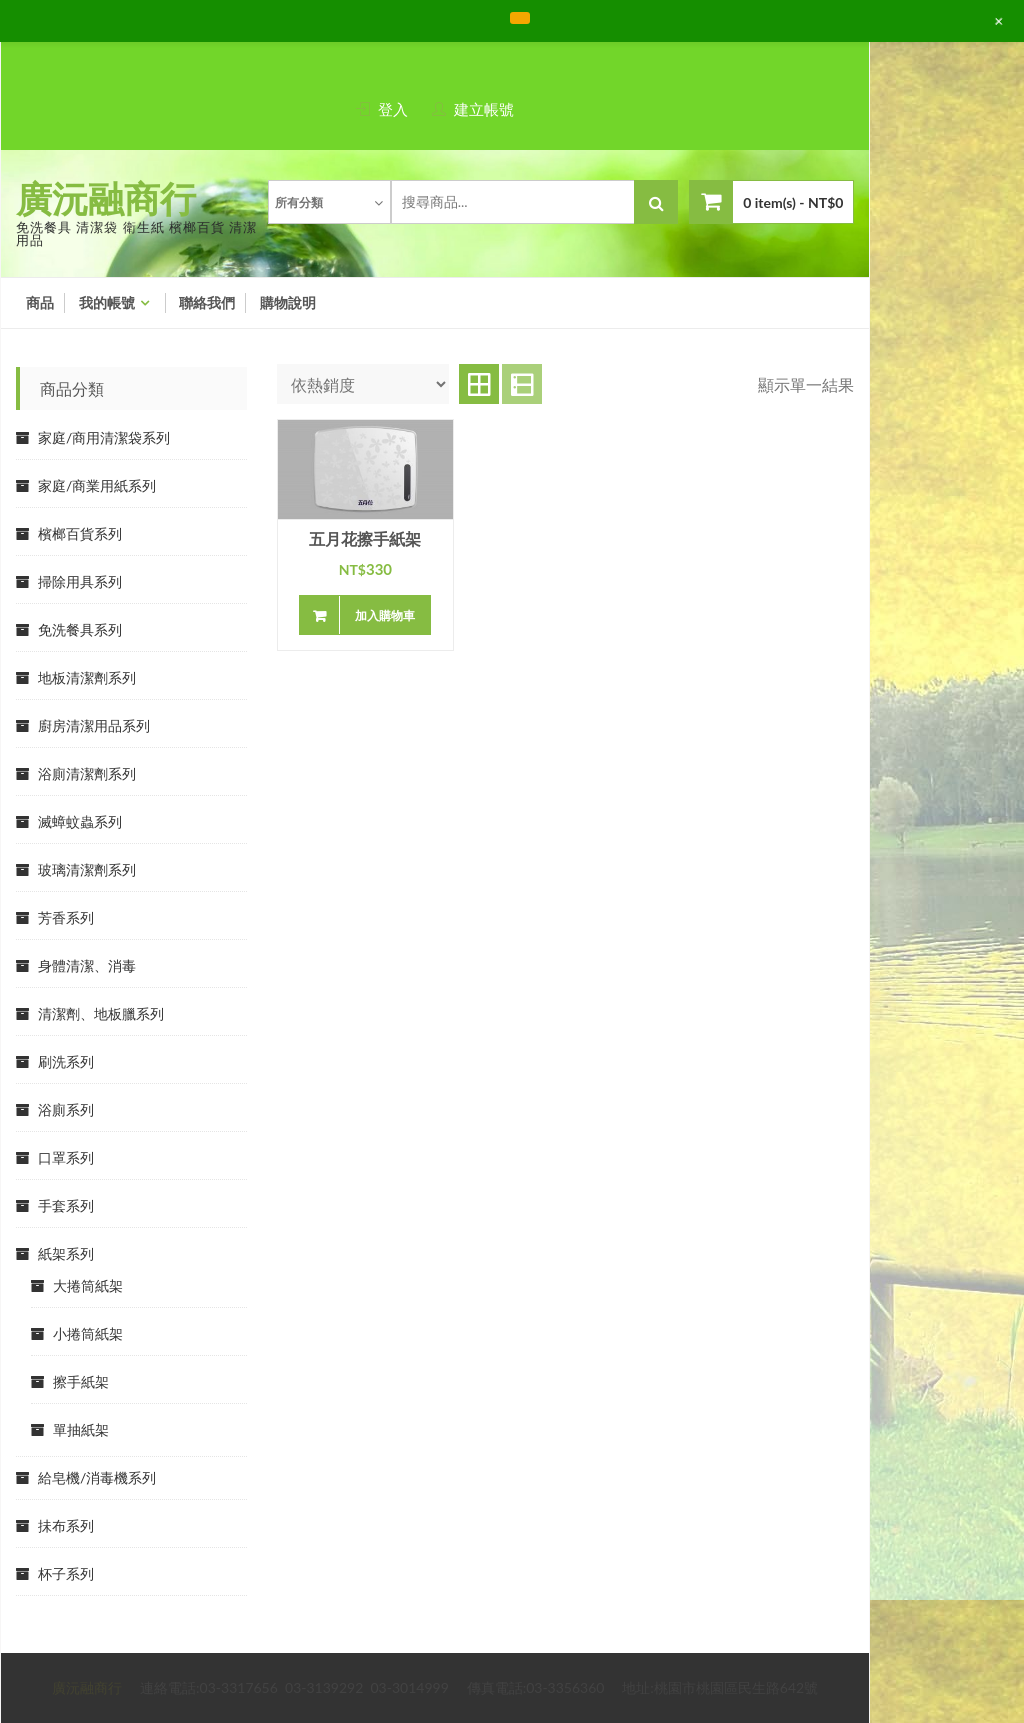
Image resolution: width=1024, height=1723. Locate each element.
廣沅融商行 (106, 198)
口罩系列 (66, 1157)
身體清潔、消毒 (87, 965)
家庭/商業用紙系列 (97, 485)
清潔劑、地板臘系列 (101, 1013)
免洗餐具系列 (80, 629)
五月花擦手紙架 (365, 539)
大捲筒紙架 (88, 1285)
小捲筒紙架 (88, 1333)
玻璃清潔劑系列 (87, 869)
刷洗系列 (66, 1061)
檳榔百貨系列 (80, 533)
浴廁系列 (66, 1109)
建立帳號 (484, 109)
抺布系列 (66, 1525)
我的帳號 (107, 303)
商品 (40, 303)
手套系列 (66, 1205)
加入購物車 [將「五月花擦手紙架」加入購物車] (385, 615)
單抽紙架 (81, 1429)
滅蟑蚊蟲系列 (80, 821)
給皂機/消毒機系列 (97, 1477)
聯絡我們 (207, 303)
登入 (393, 109)
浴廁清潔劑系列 (87, 773)
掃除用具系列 (80, 581)
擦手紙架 (81, 1381)
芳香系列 (66, 917)
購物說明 (288, 303)
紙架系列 (66, 1253)
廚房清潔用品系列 (94, 725)
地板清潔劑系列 (87, 677)
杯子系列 (66, 1573)
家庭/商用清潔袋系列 (104, 437)
